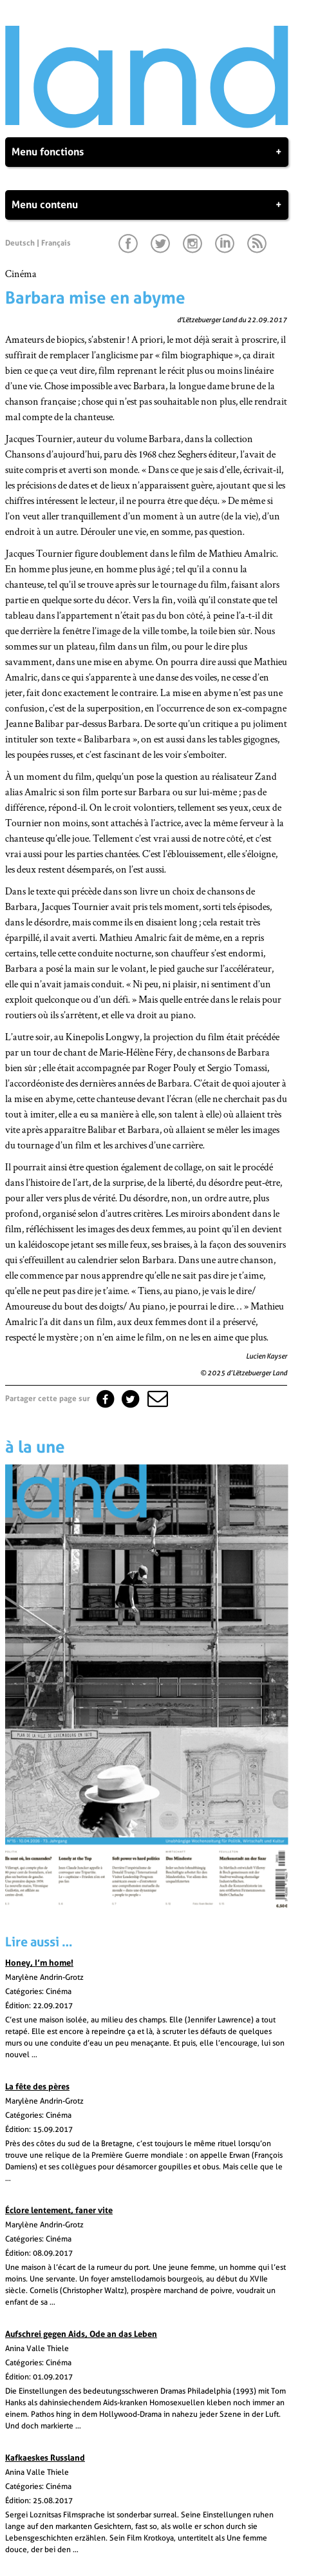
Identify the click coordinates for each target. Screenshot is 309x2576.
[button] (156, 1398)
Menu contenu (147, 205)
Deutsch (20, 242)
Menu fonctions (147, 152)
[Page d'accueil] (146, 125)
